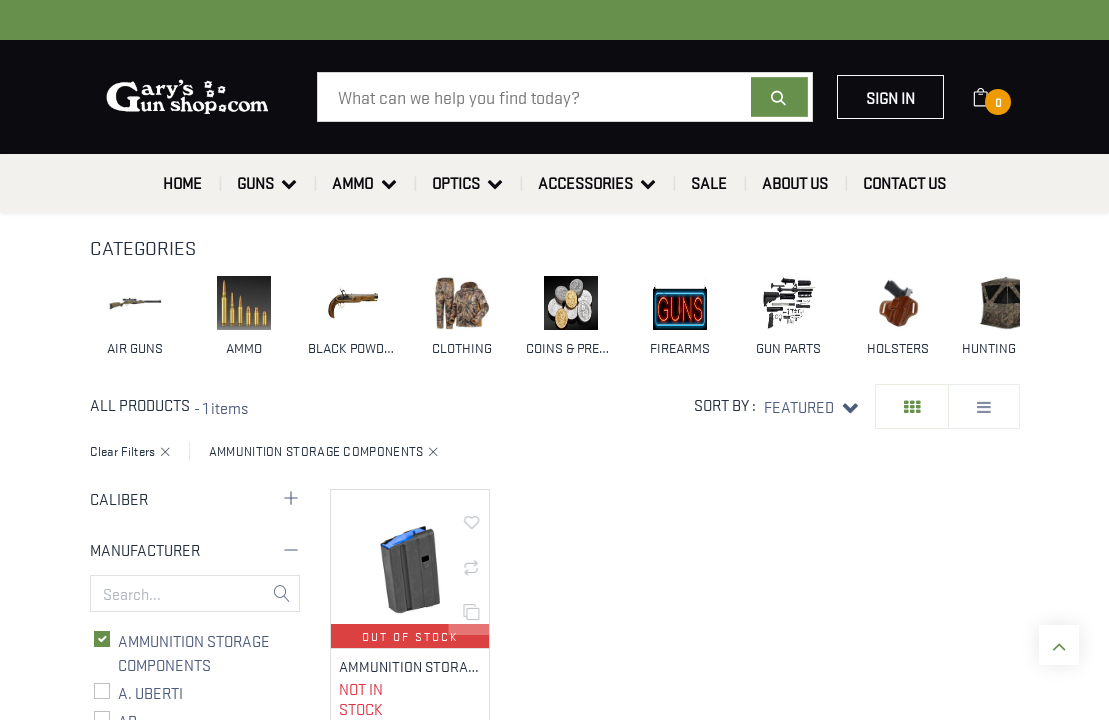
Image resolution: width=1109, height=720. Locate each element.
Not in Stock (361, 699)
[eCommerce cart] (993, 97)
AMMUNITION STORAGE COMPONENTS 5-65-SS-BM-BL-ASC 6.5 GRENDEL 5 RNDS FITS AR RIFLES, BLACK (410, 666)
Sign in (890, 97)
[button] (810, 406)
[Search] (779, 97)
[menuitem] (182, 183)
